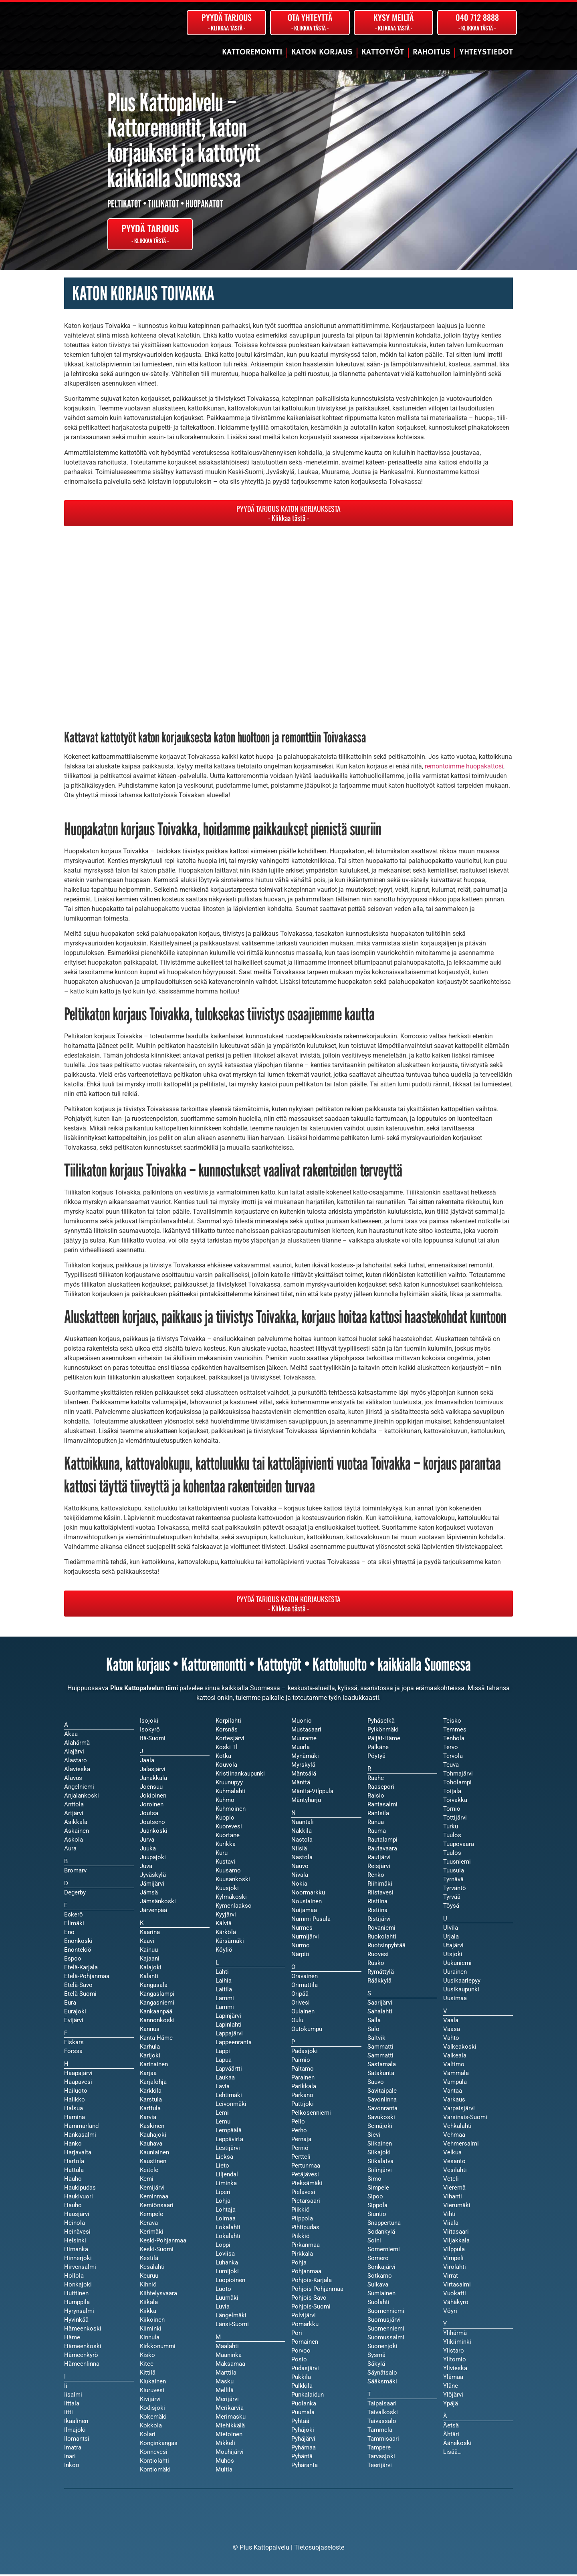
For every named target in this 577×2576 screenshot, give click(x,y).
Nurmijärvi (305, 1938)
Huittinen (76, 2294)
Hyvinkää (76, 2321)
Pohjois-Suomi (311, 2308)
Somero (378, 2259)
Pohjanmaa (306, 2272)
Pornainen (304, 2343)
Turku (450, 1828)
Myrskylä (303, 1766)
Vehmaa (454, 2136)
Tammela (379, 2431)
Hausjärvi (76, 2215)
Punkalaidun (307, 2396)
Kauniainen (154, 2154)
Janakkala (153, 1779)
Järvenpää (153, 1911)
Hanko (73, 2145)
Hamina (74, 2118)
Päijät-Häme (383, 1739)
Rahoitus (431, 52)
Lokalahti (228, 2237)
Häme (72, 2339)
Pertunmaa (305, 2167)
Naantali (302, 1823)
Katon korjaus (322, 52)
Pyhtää (300, 2422)
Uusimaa (455, 1999)
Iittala (71, 2405)
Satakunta (380, 2074)
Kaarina (150, 1933)
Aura (70, 1850)
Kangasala (153, 1986)
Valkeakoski (459, 2048)
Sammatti (380, 2057)
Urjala (451, 1938)
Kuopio (225, 1819)
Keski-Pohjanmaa (163, 2242)
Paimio (300, 2061)
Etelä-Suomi (80, 1995)
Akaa (71, 1735)
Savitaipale (382, 2092)
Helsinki (75, 2242)
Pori (296, 2334)
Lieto (222, 2167)
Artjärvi (73, 1814)
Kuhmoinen (231, 1810)
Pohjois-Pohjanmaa (317, 2290)
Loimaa (226, 2220)
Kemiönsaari (157, 2206)
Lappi (223, 2052)
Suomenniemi (385, 2330)
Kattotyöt (382, 52)
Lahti (222, 1973)
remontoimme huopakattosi (464, 768)
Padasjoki (304, 2052)
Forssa (73, 2052)
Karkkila (150, 2092)
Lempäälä (229, 2132)
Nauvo (300, 1867)
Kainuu (149, 1951)
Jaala (147, 1762)
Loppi (223, 2246)
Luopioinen (230, 2281)
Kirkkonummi (158, 2347)
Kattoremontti (252, 52)
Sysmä (376, 2356)
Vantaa (452, 2092)
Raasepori (380, 1788)
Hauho (73, 2206)
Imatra (72, 2449)
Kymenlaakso (234, 1907)
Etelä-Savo (78, 1986)
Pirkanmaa (305, 2246)
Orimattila (304, 1986)
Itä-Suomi (152, 1739)
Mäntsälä (303, 1775)
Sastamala (381, 2065)
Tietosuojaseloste (319, 2549)
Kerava (149, 2224)
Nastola (302, 1858)
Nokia (299, 1885)
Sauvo (375, 2083)
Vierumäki (456, 2206)
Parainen (303, 2079)
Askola (73, 1841)
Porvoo (301, 2352)
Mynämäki (305, 1757)
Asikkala (75, 1823)
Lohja (223, 2202)
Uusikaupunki (461, 1991)
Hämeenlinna (81, 2365)
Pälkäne (378, 1748)
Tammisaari (383, 2440)
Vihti (449, 2215)
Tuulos (452, 1854)
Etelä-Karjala (81, 1969)
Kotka (223, 1757)
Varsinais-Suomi (465, 2118)
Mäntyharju (306, 1801)
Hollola (74, 2277)
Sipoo (375, 2198)
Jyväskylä (153, 1876)
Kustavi (225, 1863)
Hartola (74, 2162)
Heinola (74, 2224)
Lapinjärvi (228, 2017)
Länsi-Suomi (232, 2325)
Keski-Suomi (157, 2250)
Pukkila (301, 2378)
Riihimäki (379, 1885)
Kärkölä (226, 1933)
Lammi (225, 2008)
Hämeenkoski (82, 2347)
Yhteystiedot (486, 52)
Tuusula (453, 1872)
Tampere (379, 2449)
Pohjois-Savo (309, 2299)
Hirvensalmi (80, 2268)
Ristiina (377, 1911)
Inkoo (71, 2466)
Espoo (72, 1960)
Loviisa (225, 2255)
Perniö (300, 2149)
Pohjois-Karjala (311, 2281)
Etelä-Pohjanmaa (86, 1977)
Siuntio (376, 2215)
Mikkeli (225, 2444)
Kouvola (226, 1766)
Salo (373, 2030)
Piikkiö (300, 2237)
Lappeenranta (234, 2043)
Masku (225, 2383)
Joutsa (149, 1814)
